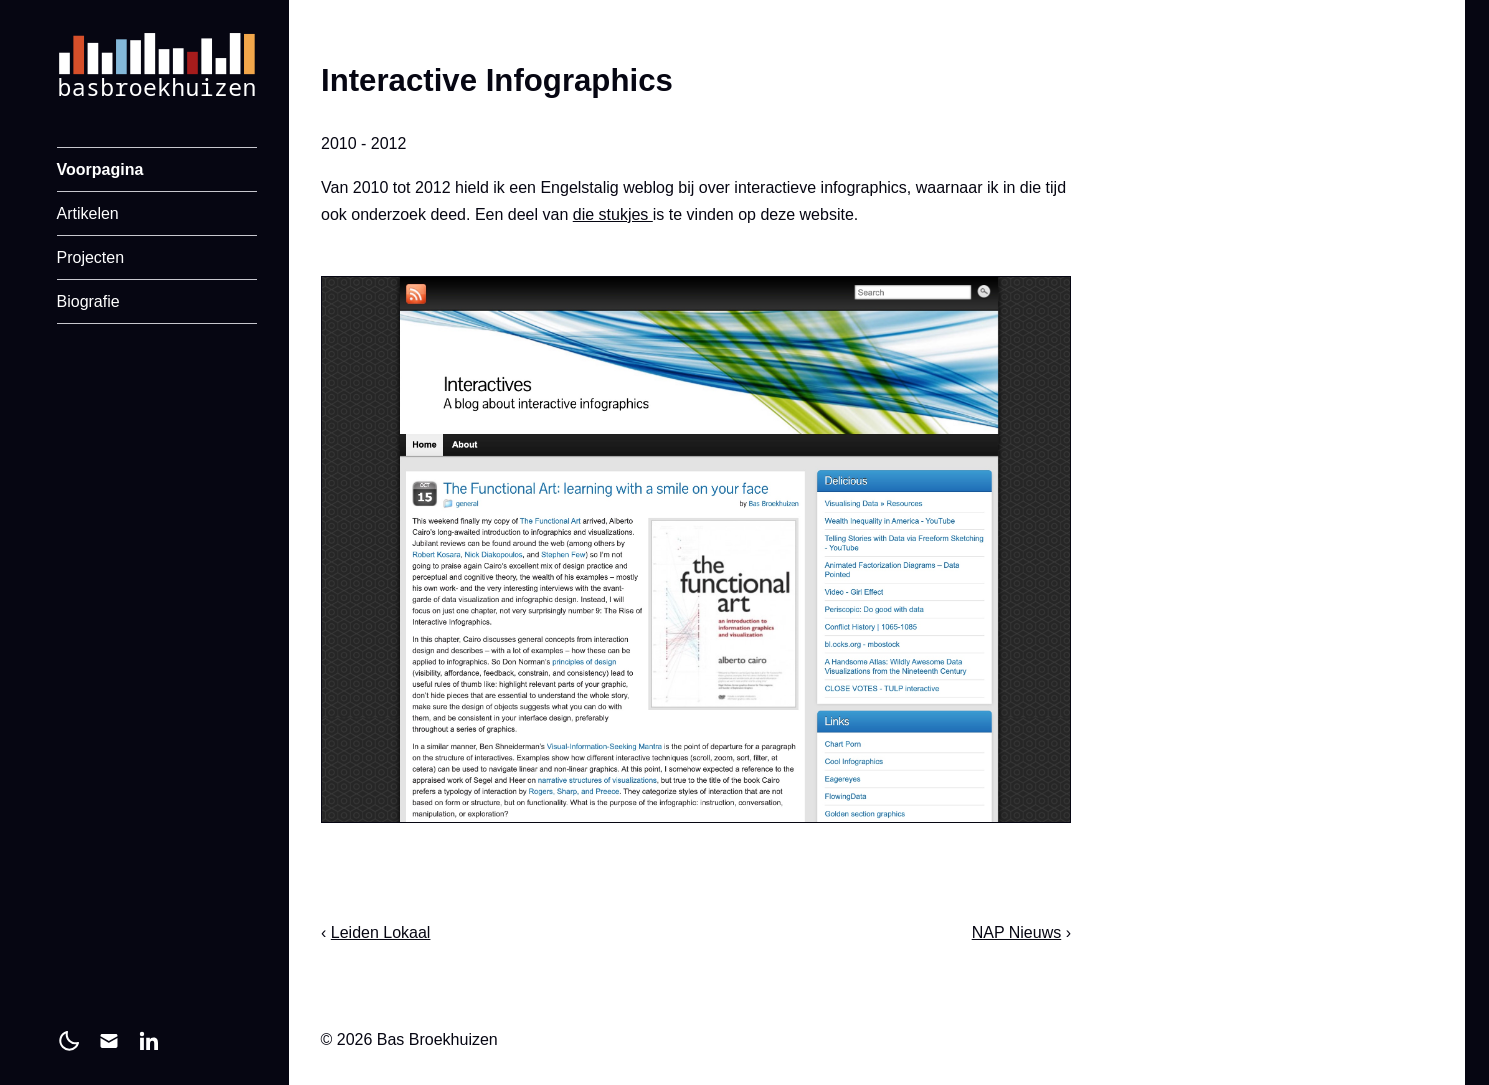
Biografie (88, 301)
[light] (69, 1041)
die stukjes (612, 214)
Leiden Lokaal (380, 932)
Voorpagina (100, 169)
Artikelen (88, 213)
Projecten (91, 257)
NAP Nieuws (1016, 932)
